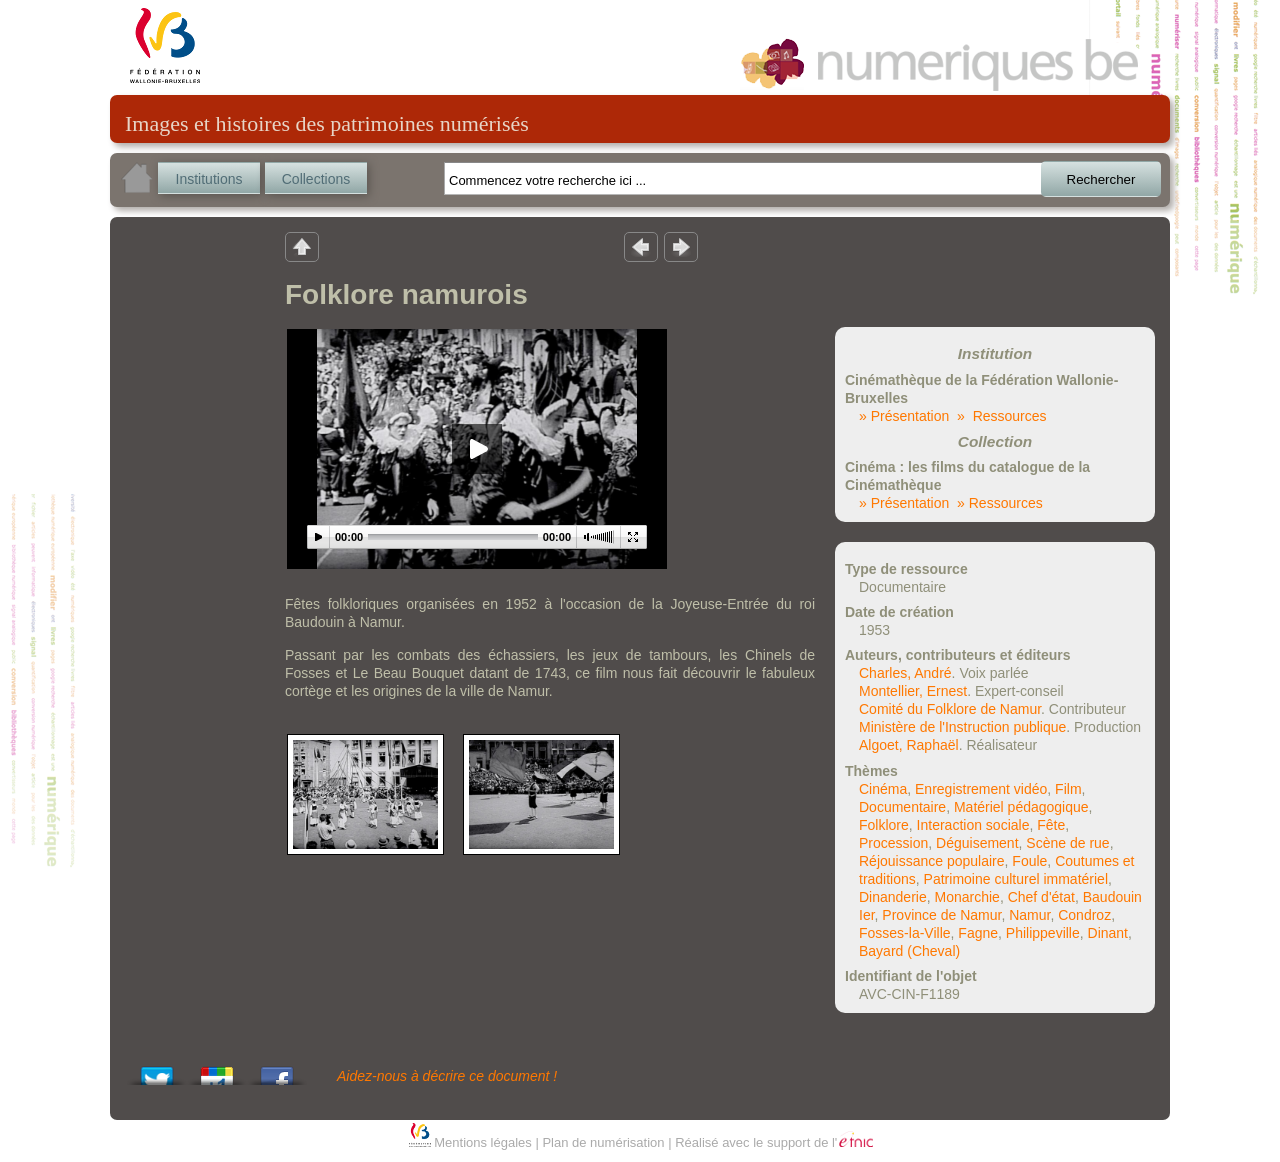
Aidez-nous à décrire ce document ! (447, 1076)
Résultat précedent (641, 246)
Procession (893, 843)
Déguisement (977, 843)
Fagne (978, 933)
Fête (1051, 825)
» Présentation (904, 416)
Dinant (1108, 933)
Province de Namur (941, 915)
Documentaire (902, 807)
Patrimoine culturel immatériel (1016, 879)
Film (1068, 789)
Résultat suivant (681, 246)
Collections (316, 179)
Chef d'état (1041, 897)
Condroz (1084, 915)
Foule (1029, 861)
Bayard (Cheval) (909, 951)
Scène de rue (1067, 843)
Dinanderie (893, 897)
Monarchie (967, 897)
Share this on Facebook (277, 1070)
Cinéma (883, 789)
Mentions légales (483, 1142)
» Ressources (1001, 416)
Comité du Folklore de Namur (950, 709)
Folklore (884, 825)
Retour (302, 246)
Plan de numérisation (603, 1142)
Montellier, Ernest (913, 691)
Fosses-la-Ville (905, 933)
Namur (1029, 915)
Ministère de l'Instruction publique (962, 727)
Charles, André (905, 673)
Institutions (209, 179)
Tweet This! (157, 1070)
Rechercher (1101, 179)
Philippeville (1043, 933)
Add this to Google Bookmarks (217, 1070)
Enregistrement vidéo (981, 789)
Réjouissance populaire (932, 861)
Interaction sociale (973, 825)
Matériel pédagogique (1021, 807)
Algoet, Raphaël (909, 745)
